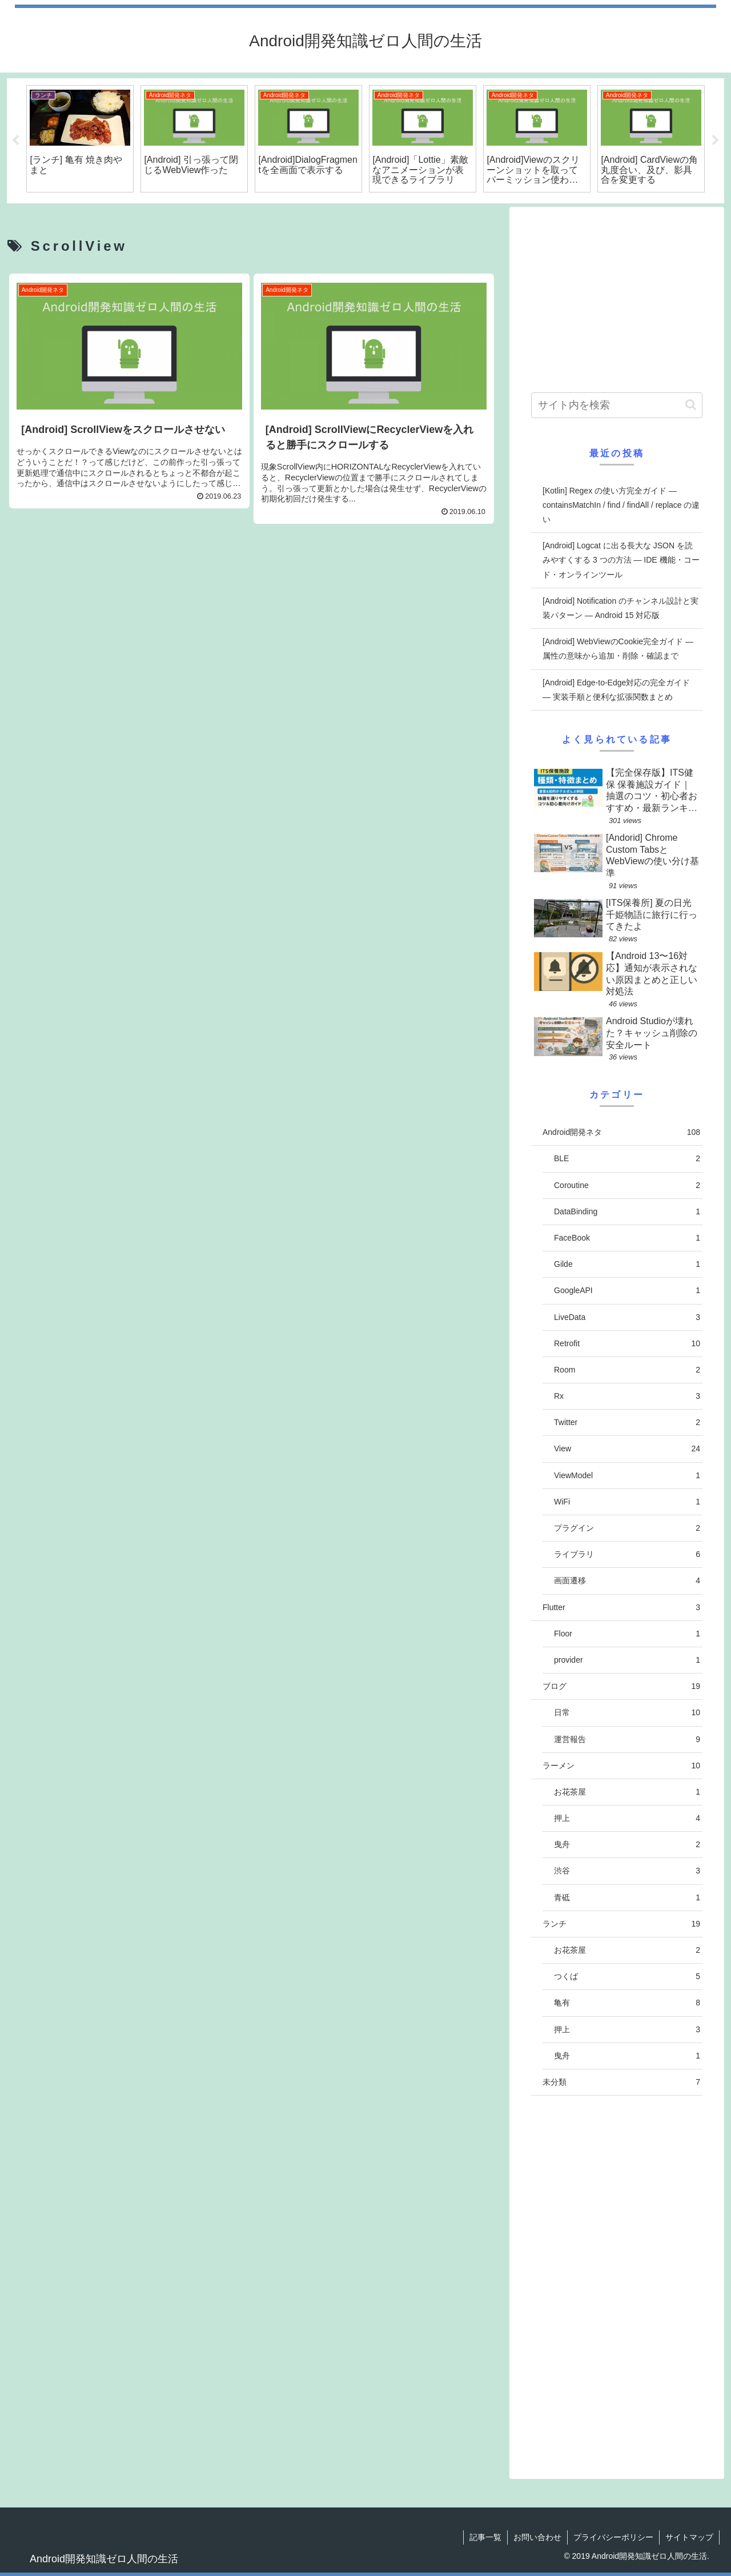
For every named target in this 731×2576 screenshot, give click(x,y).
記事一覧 (485, 2537)
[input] (616, 405)
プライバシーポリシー (613, 2537)
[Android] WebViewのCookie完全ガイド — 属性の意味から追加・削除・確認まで (618, 648)
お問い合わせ (537, 2537)
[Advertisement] (252, 636)
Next (715, 140)
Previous (15, 140)
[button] (691, 404)
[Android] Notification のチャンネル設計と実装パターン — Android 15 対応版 (620, 608)
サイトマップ (689, 2537)
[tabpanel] (80, 138)
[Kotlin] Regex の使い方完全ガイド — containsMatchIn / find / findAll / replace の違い (621, 505)
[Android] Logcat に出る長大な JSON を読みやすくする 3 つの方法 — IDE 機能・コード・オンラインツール (621, 560)
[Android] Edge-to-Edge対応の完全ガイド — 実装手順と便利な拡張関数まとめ (616, 689)
